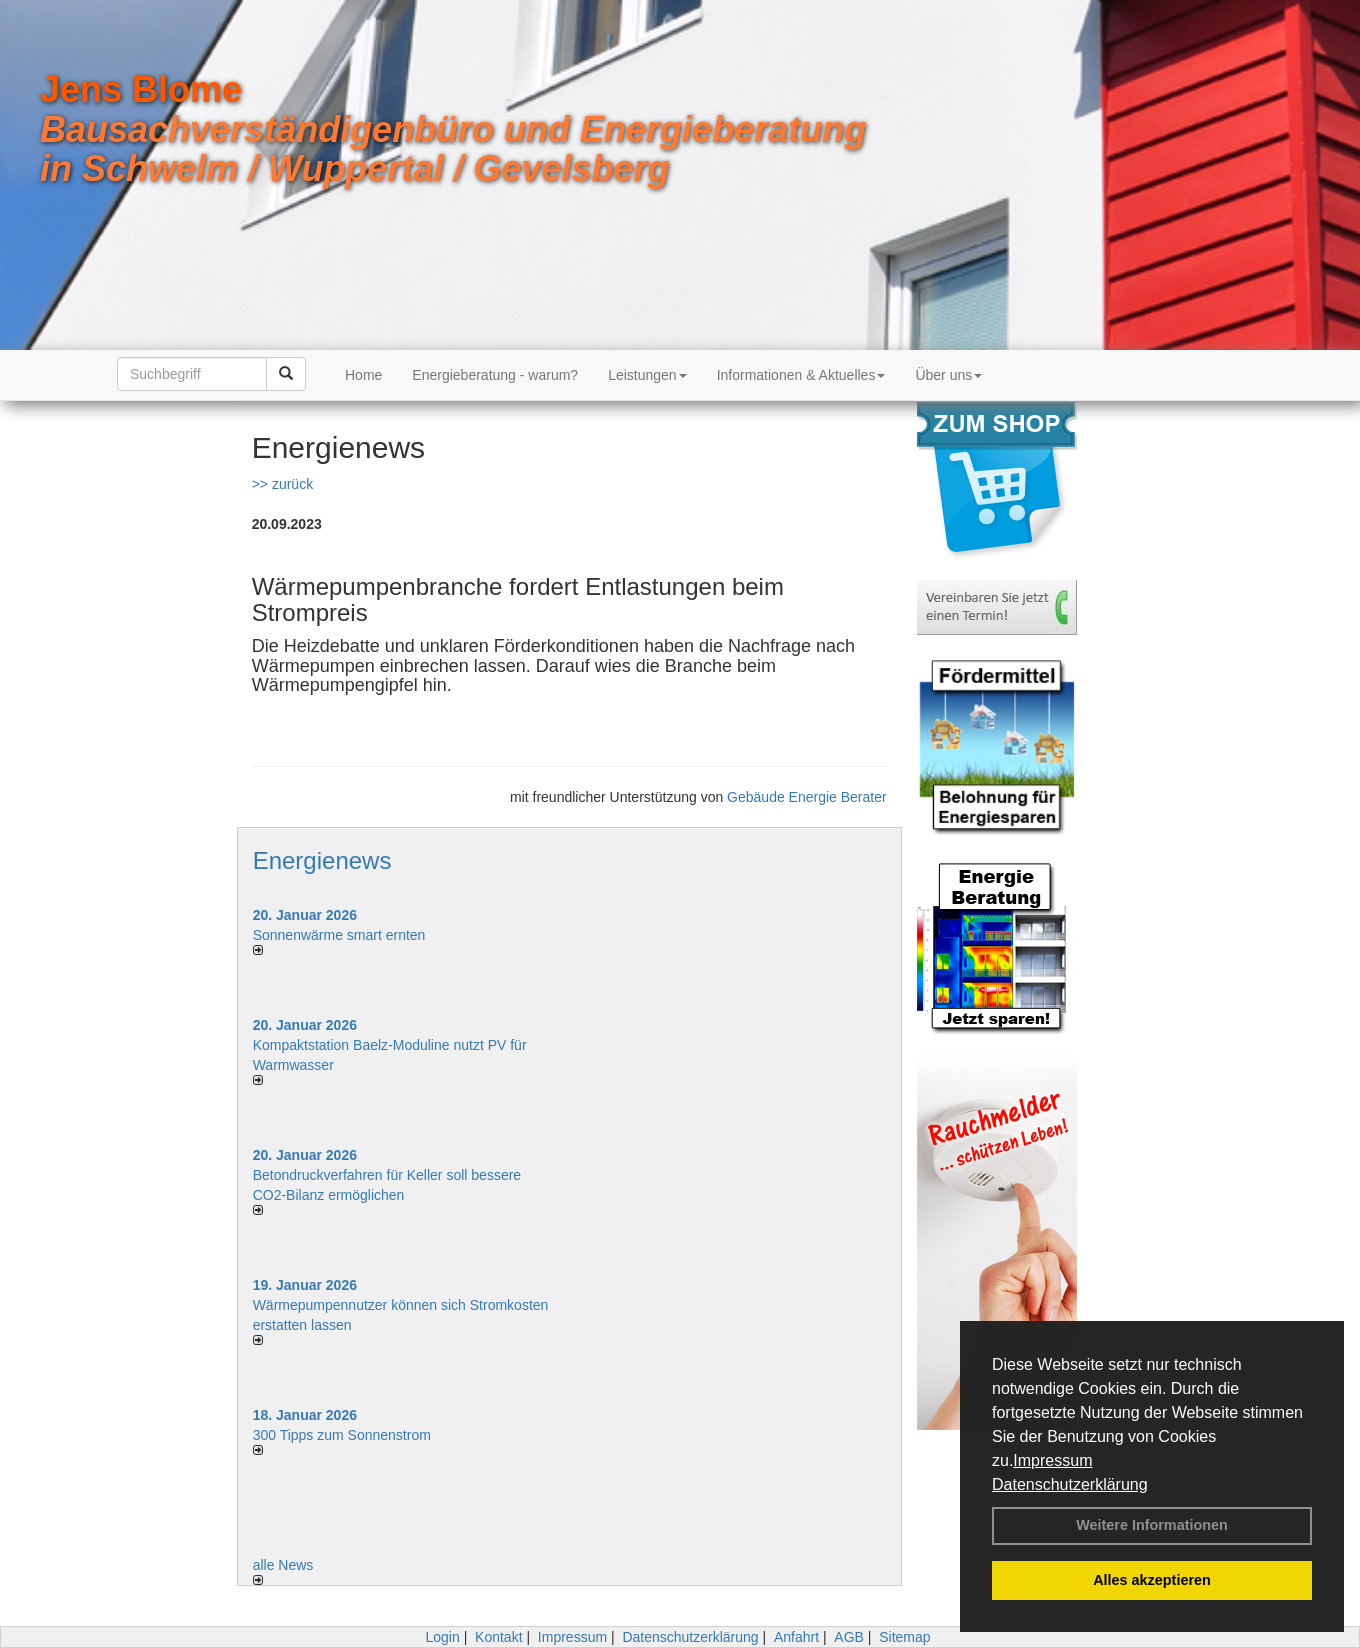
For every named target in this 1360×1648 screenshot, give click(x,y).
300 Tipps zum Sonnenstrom (342, 1435)
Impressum (1052, 1460)
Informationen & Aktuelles (801, 375)
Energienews (322, 860)
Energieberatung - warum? (495, 375)
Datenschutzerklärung (1070, 1484)
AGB (849, 1637)
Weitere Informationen (1152, 1525)
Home (363, 375)
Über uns (948, 375)
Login (442, 1637)
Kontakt (498, 1637)
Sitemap (904, 1637)
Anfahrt (796, 1637)
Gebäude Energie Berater (807, 797)
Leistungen (647, 375)
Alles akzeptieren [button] (1152, 1580)
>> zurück (282, 484)
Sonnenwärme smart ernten (339, 935)
